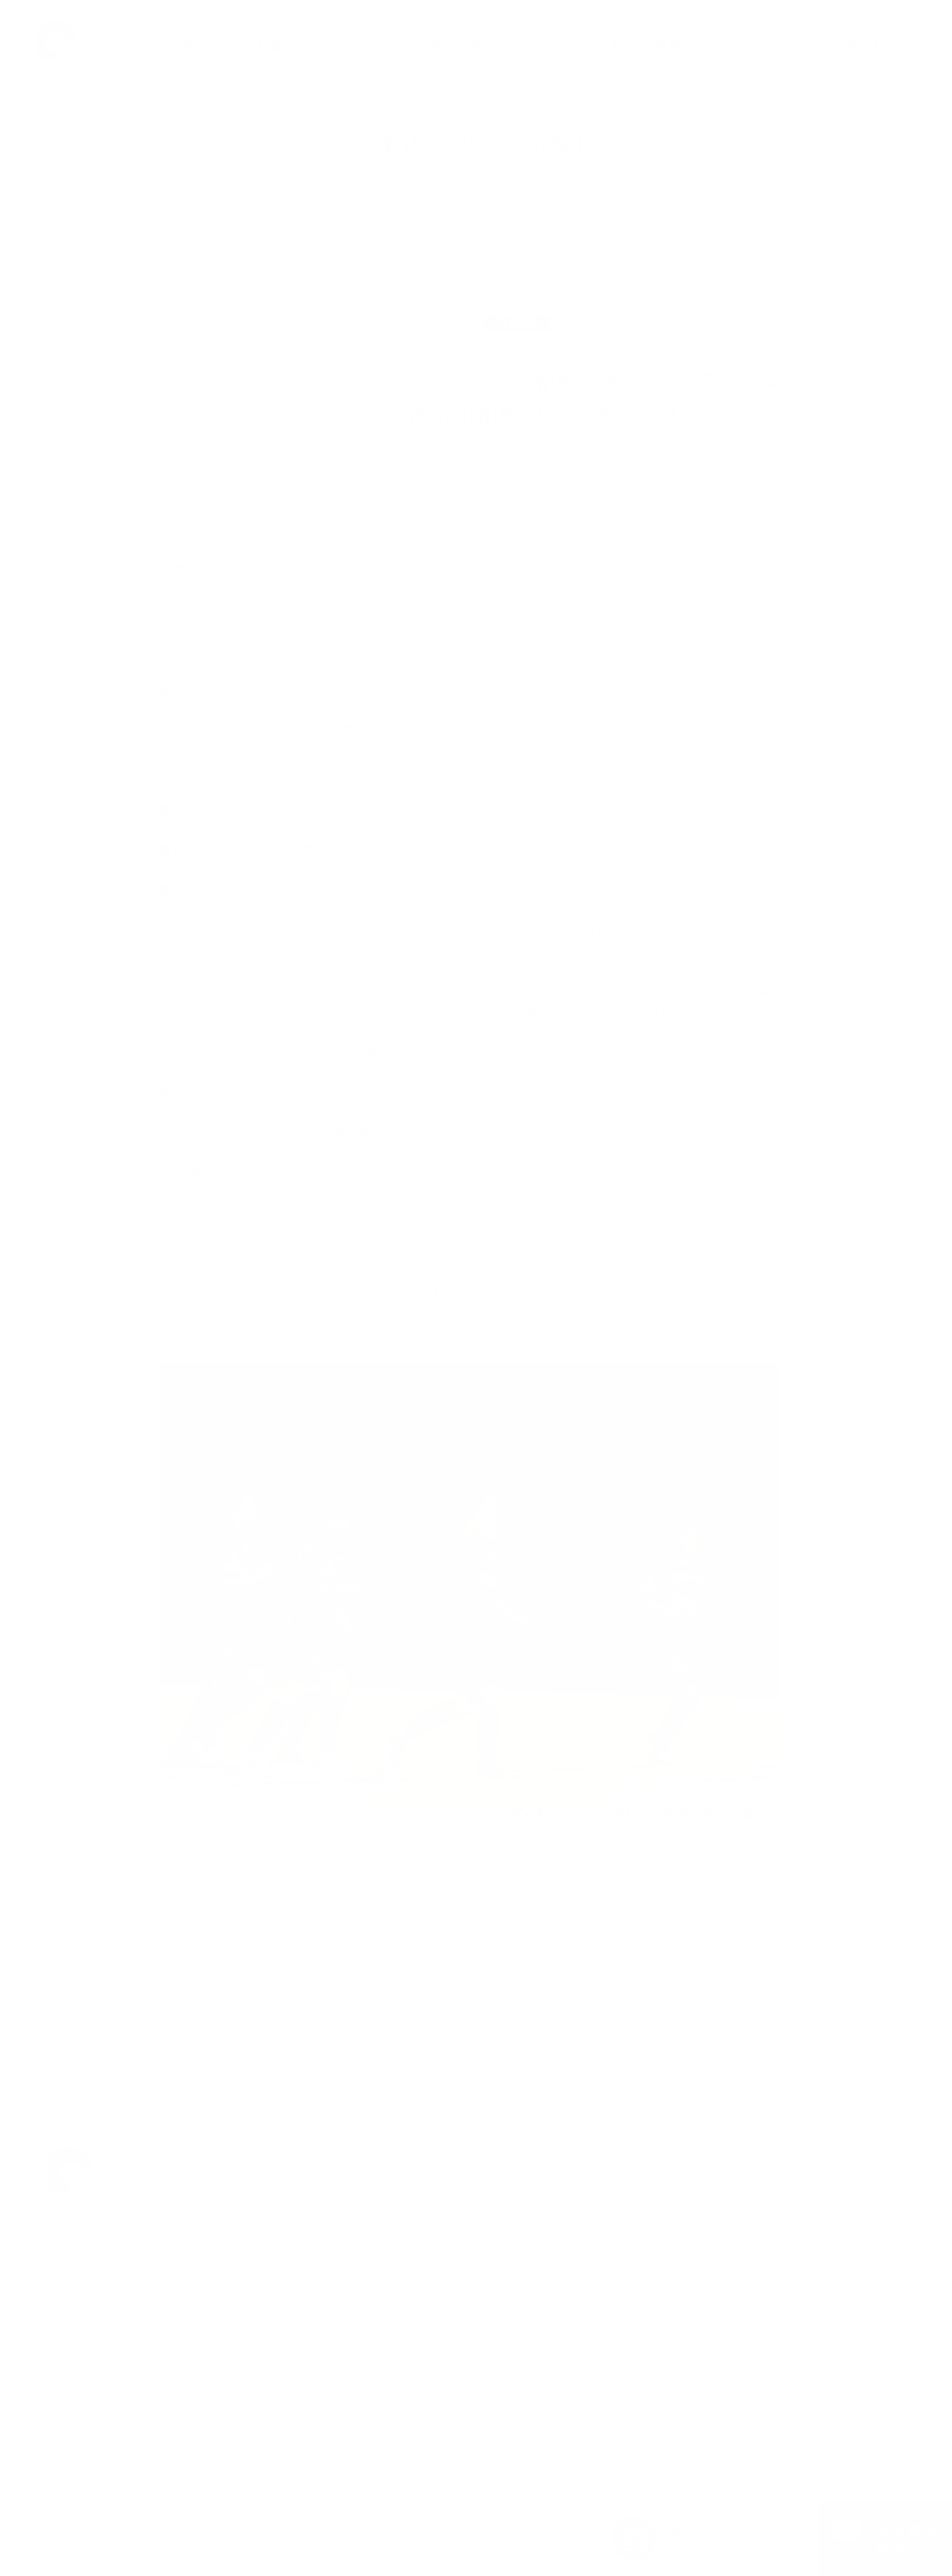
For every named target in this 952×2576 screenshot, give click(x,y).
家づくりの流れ (459, 2200)
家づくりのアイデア (467, 2353)
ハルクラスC (461, 2294)
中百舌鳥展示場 (575, 2200)
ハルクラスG (461, 2252)
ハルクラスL (460, 2273)
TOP (384, 2157)
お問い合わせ (740, 2264)
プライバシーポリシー (856, 2179)
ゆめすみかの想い (465, 2157)
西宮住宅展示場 (575, 2328)
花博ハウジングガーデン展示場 (609, 2179)
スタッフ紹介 (738, 2221)
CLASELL (455, 2316)
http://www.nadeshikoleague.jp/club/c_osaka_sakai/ (314, 1332)
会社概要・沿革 (744, 2200)
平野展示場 (565, 2221)
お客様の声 (735, 2179)
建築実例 (445, 2375)
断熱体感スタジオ (579, 2243)
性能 (435, 2179)
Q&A (721, 2157)
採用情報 (730, 2243)
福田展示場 (565, 2157)
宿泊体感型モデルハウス (594, 2306)
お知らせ (827, 2157)
